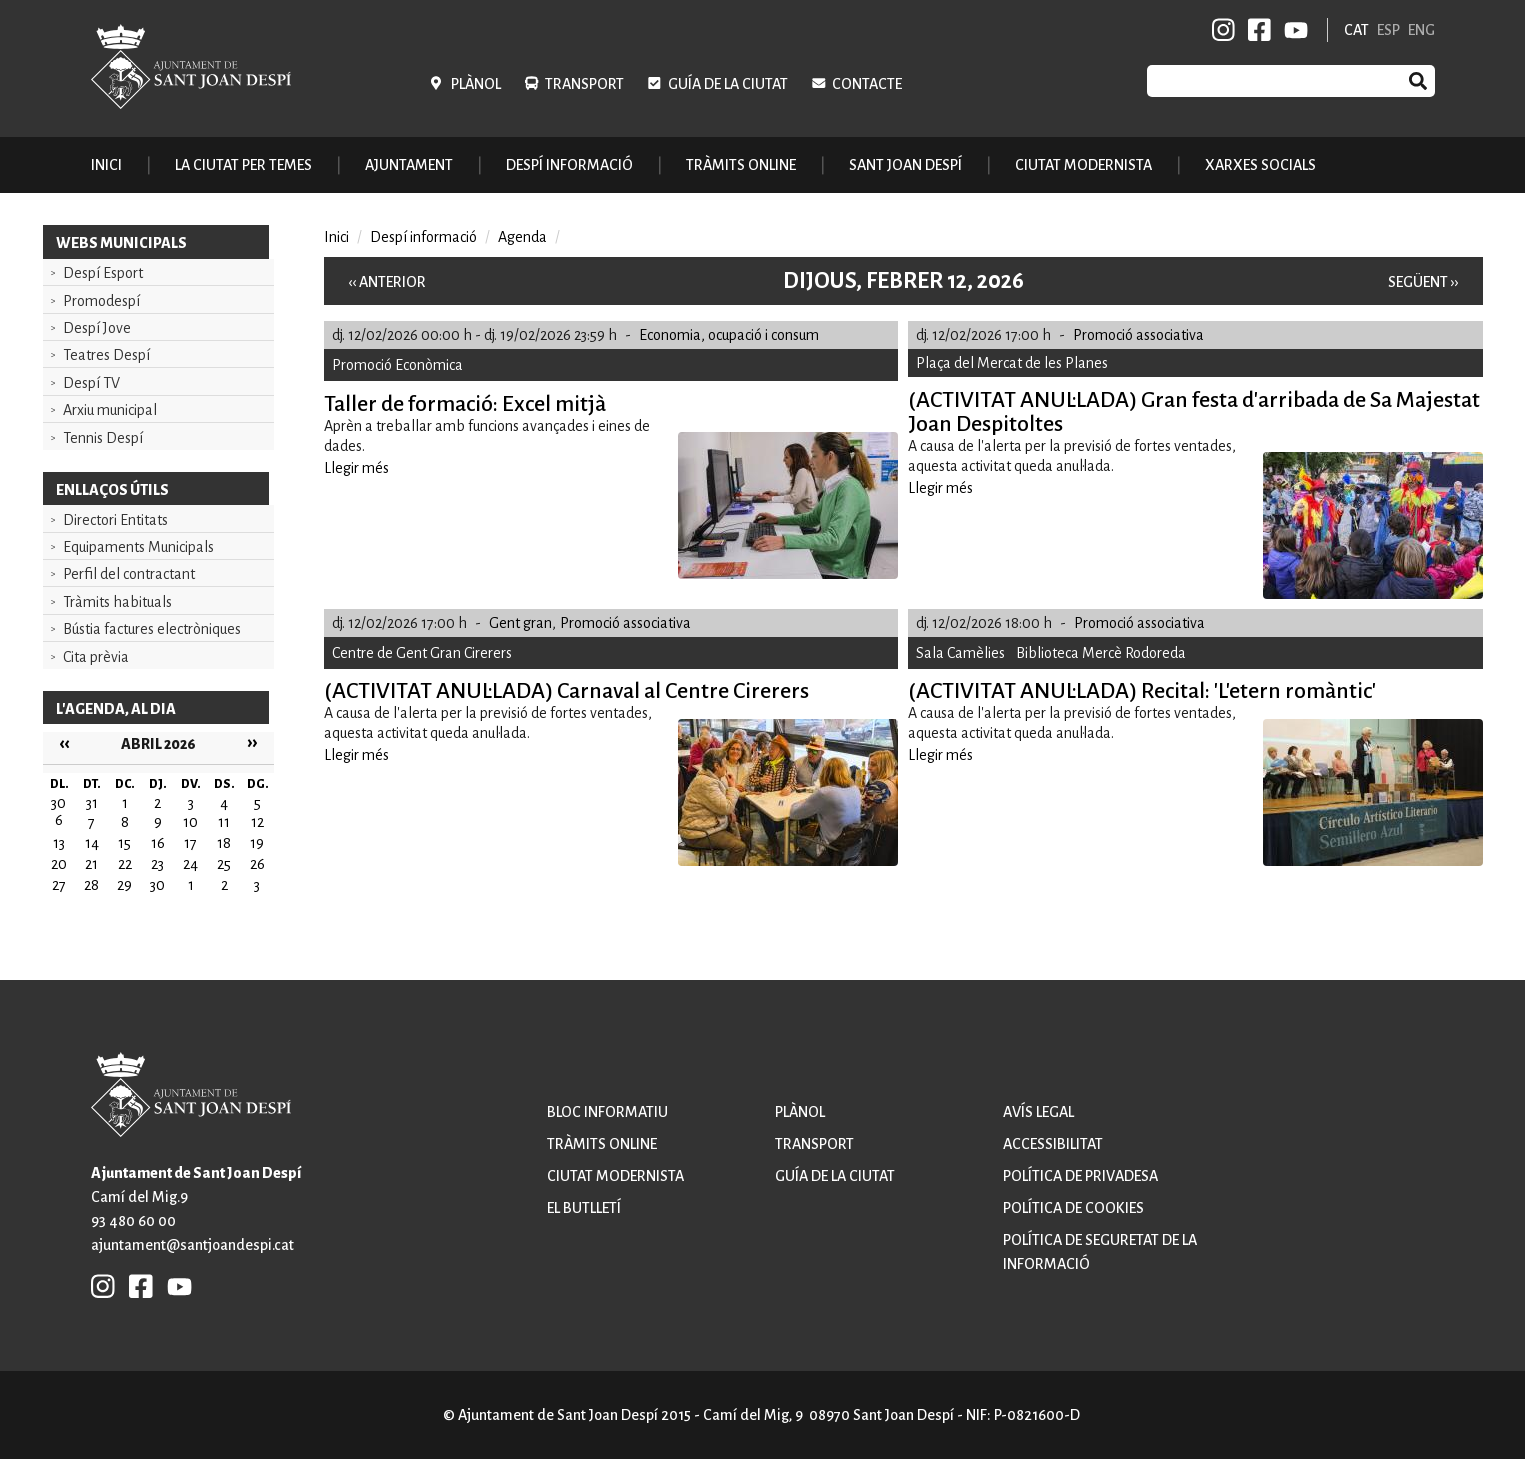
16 (158, 843)
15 (124, 843)
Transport (584, 84)
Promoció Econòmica (397, 365)
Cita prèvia (96, 657)
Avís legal (1038, 1112)
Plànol (476, 84)
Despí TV (91, 383)
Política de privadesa (1080, 1176)
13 (59, 843)
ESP (1388, 30)
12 (257, 822)
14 (92, 843)
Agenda (522, 237)
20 (59, 864)
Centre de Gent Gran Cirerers (422, 653)
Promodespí (101, 301)
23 (157, 864)
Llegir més (356, 468)
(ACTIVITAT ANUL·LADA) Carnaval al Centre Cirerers (566, 691)
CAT (1356, 30)
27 (59, 885)
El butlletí (584, 1208)
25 (224, 864)
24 (190, 864)
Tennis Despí (103, 438)
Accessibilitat (1053, 1144)
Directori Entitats (115, 520)
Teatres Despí (106, 355)
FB (1256, 30)
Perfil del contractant (129, 574)
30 (157, 885)
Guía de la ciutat (728, 84)
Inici (106, 165)
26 (257, 864)
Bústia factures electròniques (152, 629)
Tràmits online (741, 165)
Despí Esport (103, 273)
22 (125, 864)
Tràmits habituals (117, 602)
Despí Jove (97, 328)
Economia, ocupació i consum (729, 335)
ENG (1421, 30)
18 (224, 843)
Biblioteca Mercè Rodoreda (1101, 653)
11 (224, 822)
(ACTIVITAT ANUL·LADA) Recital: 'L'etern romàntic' (1142, 691)
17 (190, 843)
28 (91, 885)
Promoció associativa (1138, 335)
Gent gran (520, 623)
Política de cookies (1073, 1208)
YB (1292, 30)
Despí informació (423, 237)
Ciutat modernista (615, 1176)
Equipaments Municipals (138, 547)
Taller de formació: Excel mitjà (465, 404)
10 (190, 822)
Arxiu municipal (110, 410)
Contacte (867, 84)
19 (257, 843)
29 (124, 885)
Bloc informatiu (607, 1112)
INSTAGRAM (1224, 30)
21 (91, 864)
